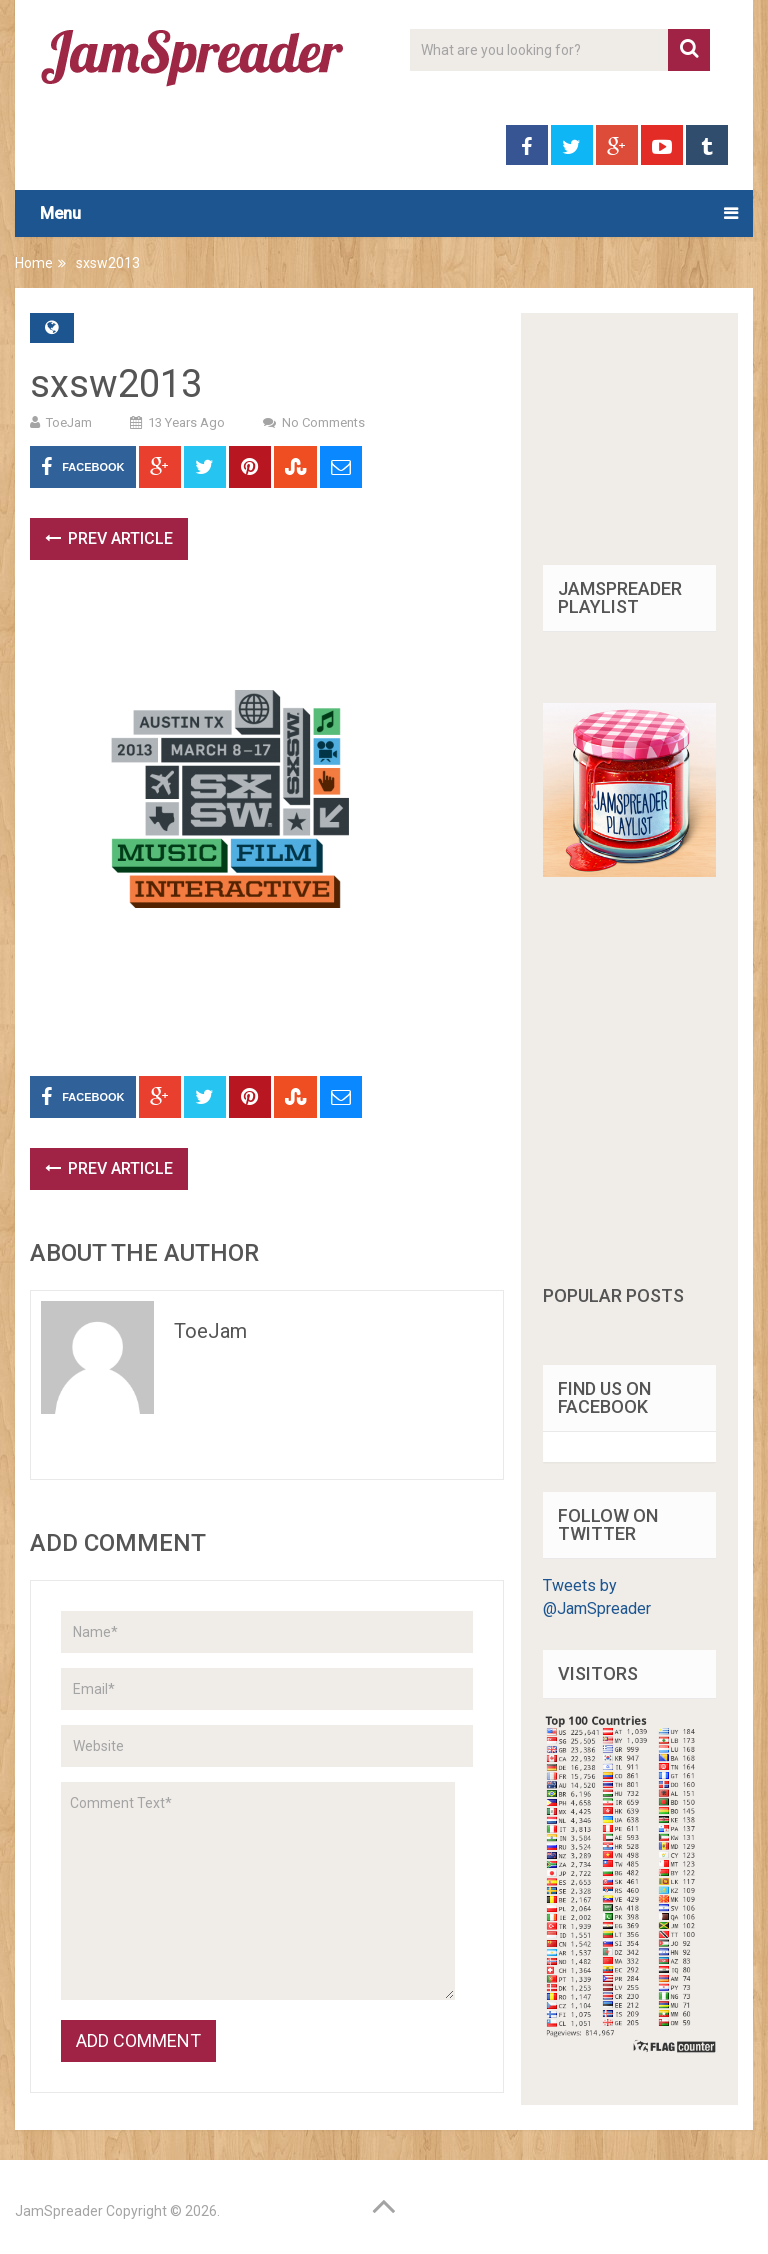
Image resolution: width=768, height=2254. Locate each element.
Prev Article (109, 538)
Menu (60, 213)
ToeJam (69, 422)
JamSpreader (59, 2211)
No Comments (323, 422)
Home (34, 263)
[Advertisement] (394, 635)
